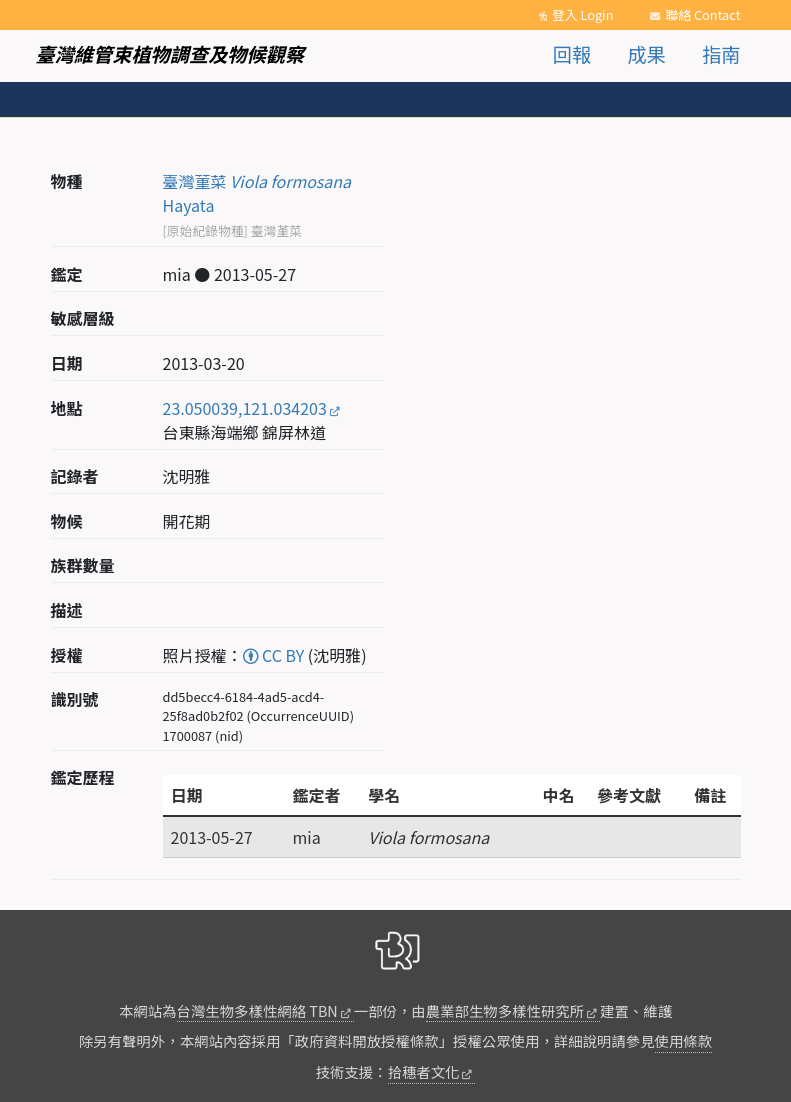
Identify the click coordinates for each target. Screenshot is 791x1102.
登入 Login (583, 14)
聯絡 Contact (702, 14)
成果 (646, 54)
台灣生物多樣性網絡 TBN (257, 1010)
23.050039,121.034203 (245, 408)
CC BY (274, 655)
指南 (721, 54)
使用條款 (684, 1040)
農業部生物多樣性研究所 (505, 1010)
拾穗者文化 (424, 1071)
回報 (572, 54)
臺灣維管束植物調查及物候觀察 (170, 54)
